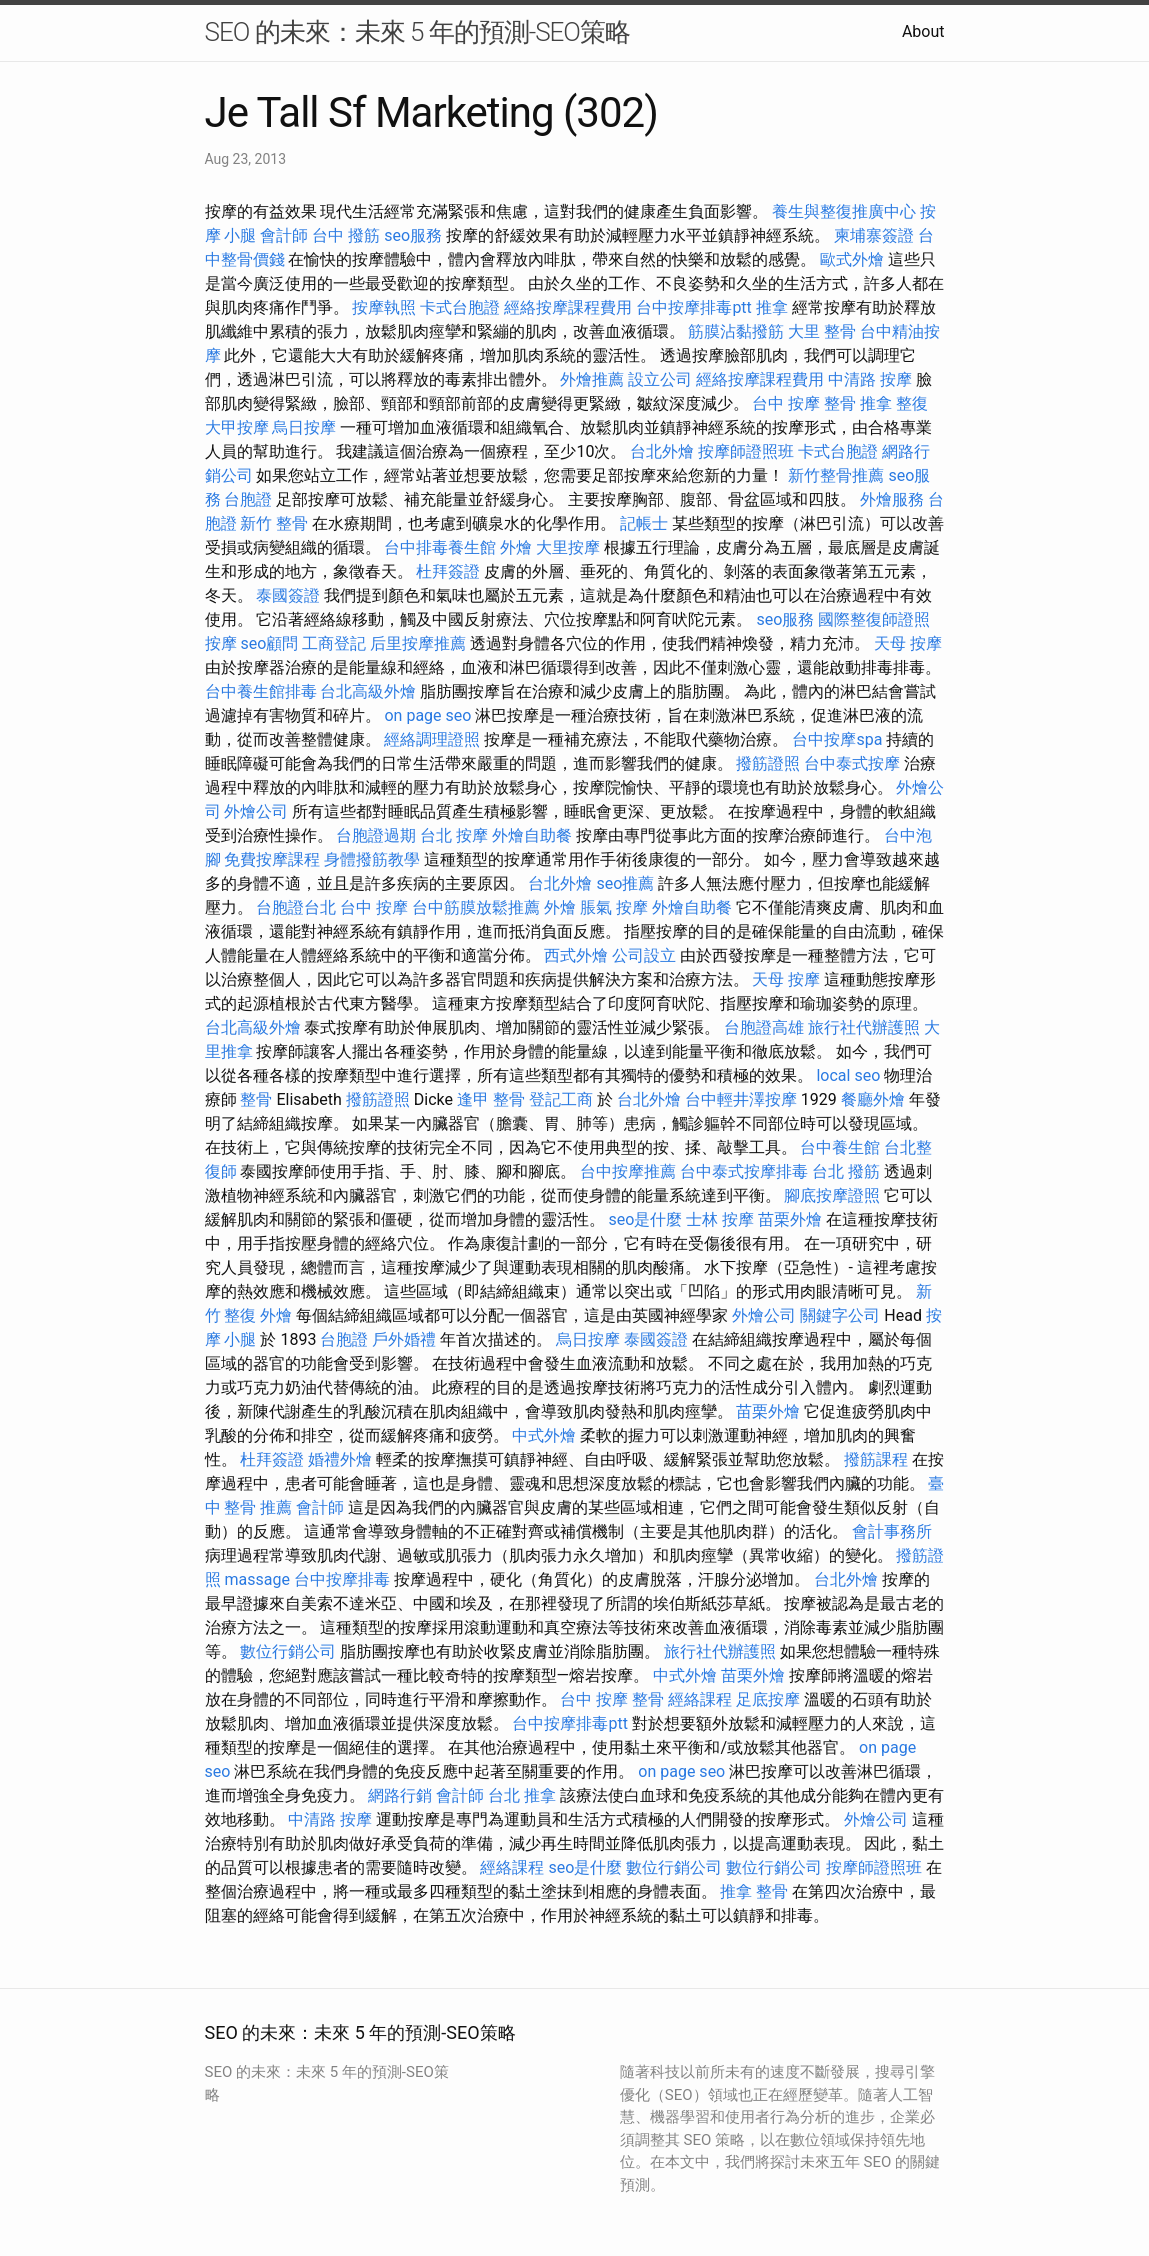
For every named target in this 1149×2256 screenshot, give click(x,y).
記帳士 (644, 523)
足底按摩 (768, 1699)
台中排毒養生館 (440, 547)
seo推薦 (625, 883)
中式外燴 (544, 1435)
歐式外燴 (852, 259)
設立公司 (660, 379)
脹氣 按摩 (614, 907)
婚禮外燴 (340, 1459)
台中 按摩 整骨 (804, 403)
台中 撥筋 (346, 235)
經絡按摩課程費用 (568, 307)
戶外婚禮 (404, 1339)
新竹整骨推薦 (836, 475)
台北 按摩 (454, 835)
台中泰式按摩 (852, 763)
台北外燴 (662, 451)
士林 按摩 (720, 1219)
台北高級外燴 (368, 691)
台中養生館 (840, 1147)
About (923, 31)
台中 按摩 (374, 907)
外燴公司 (256, 811)
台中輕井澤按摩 (741, 1099)
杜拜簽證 (448, 571)
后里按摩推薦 (418, 643)
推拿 (772, 307)
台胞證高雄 (764, 1027)
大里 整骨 (822, 331)
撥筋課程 (876, 1459)
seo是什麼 (645, 1219)
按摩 (221, 643)
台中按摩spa (837, 739)
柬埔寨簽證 (874, 235)
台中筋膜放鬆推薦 (476, 907)
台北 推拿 (522, 1795)
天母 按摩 (908, 643)
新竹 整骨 (274, 523)
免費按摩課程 (272, 859)
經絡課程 (700, 1699)
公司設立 (644, 955)
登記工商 (561, 1099)
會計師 (284, 235)
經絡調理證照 (432, 739)
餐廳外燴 (873, 1099)
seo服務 (413, 235)
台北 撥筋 (846, 1171)
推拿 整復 (894, 403)
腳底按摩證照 (832, 1195)
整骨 (256, 1099)
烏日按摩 (304, 427)
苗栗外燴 (790, 1219)
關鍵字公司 (840, 1315)
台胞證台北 (296, 907)
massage (256, 1579)
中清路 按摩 (870, 379)
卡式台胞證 (460, 307)
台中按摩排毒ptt (693, 307)
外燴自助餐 (532, 835)
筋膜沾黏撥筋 (736, 331)
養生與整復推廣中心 (844, 211)
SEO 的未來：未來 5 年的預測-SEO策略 (417, 32)
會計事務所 (892, 1531)
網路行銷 (400, 1795)
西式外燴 (576, 955)
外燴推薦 (592, 379)
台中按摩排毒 (342, 1579)
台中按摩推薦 (628, 1171)
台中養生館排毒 (261, 691)
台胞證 (248, 499)
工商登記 (334, 643)
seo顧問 (269, 643)
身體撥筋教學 (372, 859)
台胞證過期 (376, 835)
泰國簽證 (288, 595)
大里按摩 (568, 547)
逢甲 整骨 (491, 1099)
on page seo (427, 715)
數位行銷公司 (288, 1651)
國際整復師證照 (874, 619)
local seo (848, 1075)
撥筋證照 (768, 763)
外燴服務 (892, 499)
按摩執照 (384, 307)
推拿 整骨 (754, 1891)
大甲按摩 (237, 427)
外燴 (516, 547)
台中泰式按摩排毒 (744, 1171)
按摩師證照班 (746, 451)
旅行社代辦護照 (864, 1027)
